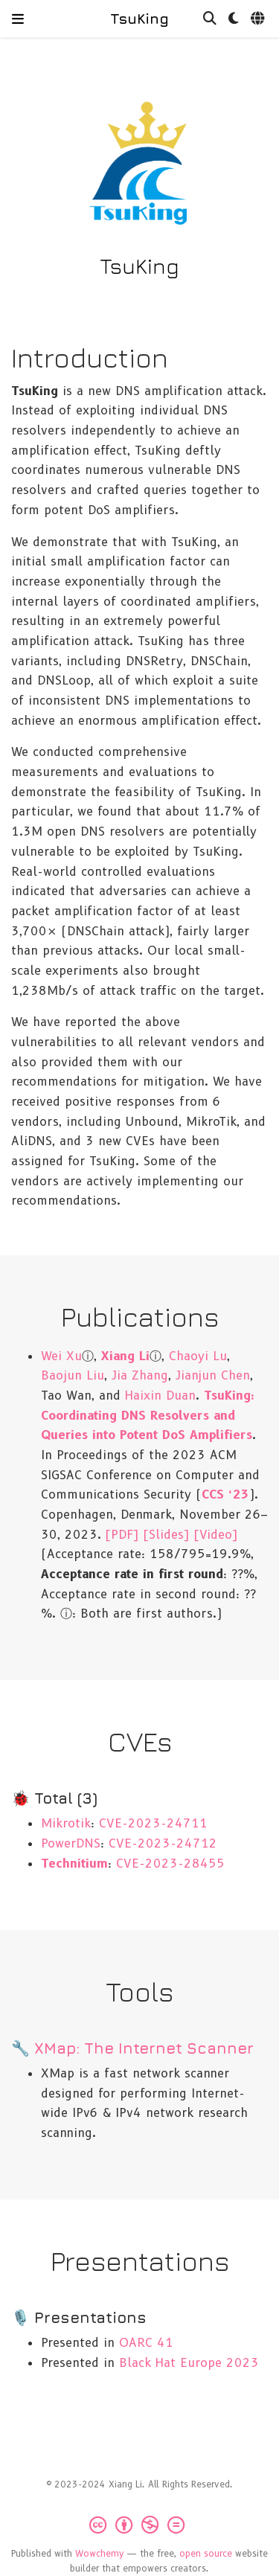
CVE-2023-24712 (163, 1843)
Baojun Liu (72, 1375)
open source (205, 2553)
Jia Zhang (140, 1375)
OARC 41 (146, 2342)
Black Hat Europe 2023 (189, 2362)
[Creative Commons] (139, 2525)
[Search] (210, 19)
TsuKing (139, 18)
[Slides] (167, 1534)
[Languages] (259, 19)
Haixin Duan (160, 1395)
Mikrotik (66, 1823)
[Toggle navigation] (18, 18)
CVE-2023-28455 (170, 1863)
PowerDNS (70, 1843)
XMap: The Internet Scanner (144, 2048)
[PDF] (122, 1534)
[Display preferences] (233, 19)
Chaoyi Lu (198, 1355)
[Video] (216, 1534)
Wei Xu (61, 1355)
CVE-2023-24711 (153, 1823)
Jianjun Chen (213, 1375)
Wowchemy (99, 2553)
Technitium (74, 1863)
